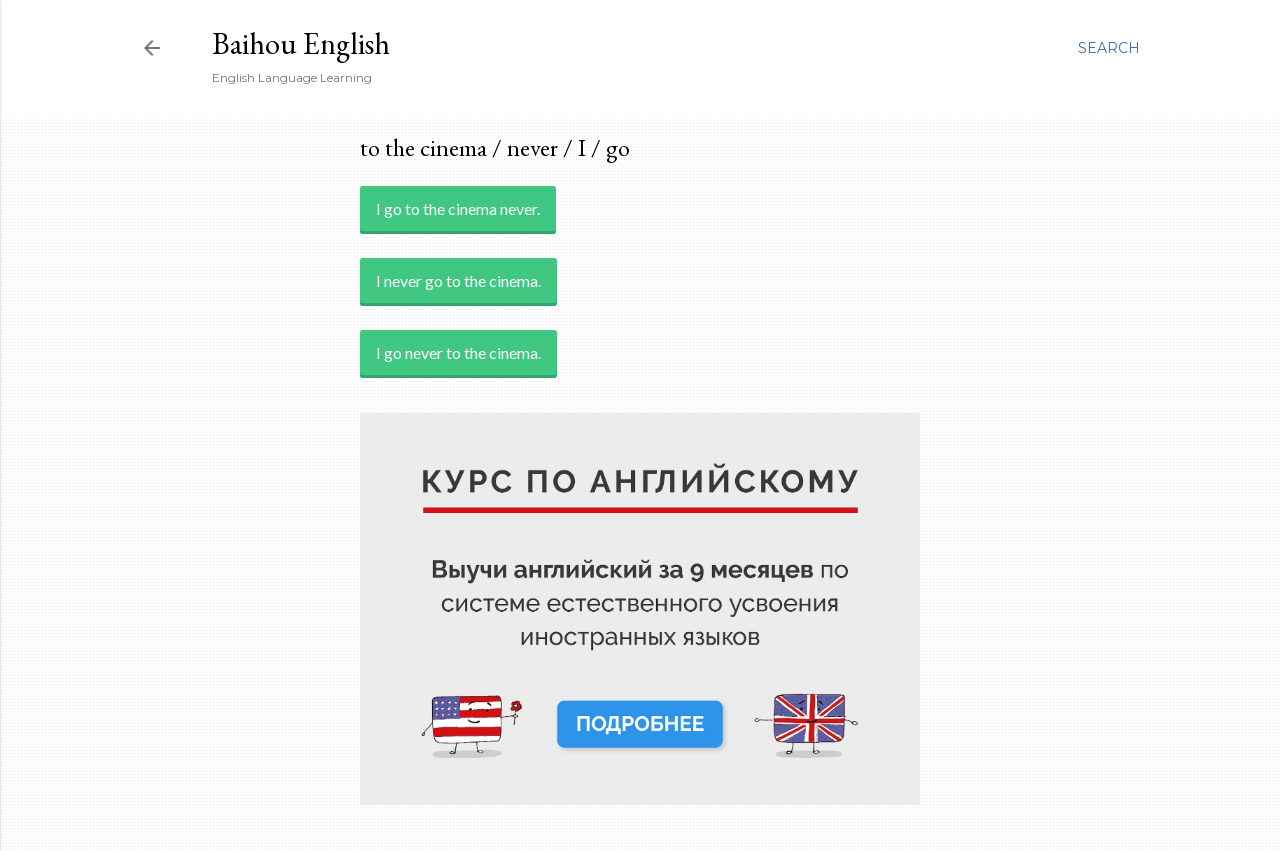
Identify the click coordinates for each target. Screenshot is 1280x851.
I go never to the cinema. (458, 352)
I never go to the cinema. (458, 280)
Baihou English (301, 43)
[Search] (1109, 48)
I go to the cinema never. (458, 208)
